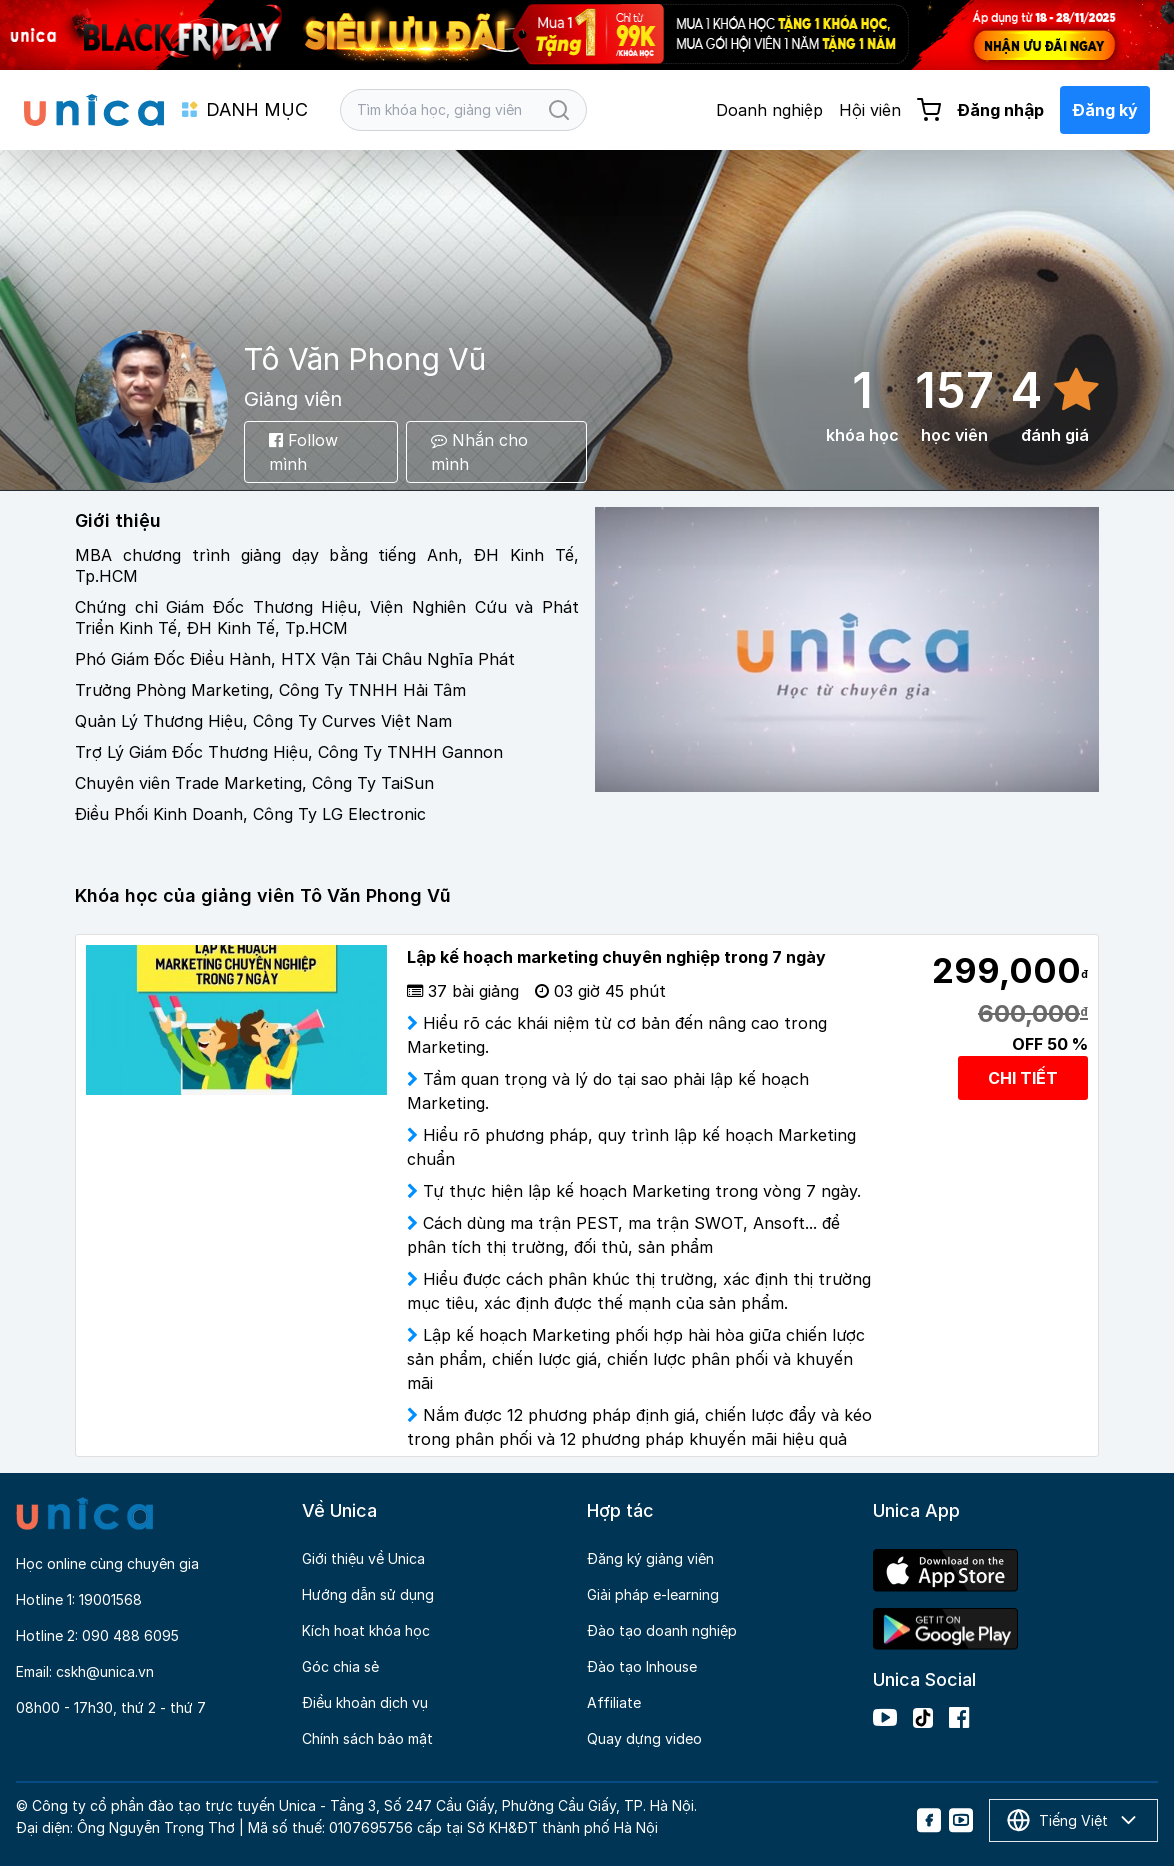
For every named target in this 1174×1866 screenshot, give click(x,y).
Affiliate (614, 1702)
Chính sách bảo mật (367, 1738)
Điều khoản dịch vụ (365, 1702)
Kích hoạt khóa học (366, 1630)
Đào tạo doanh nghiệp (662, 1630)
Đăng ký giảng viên (650, 1558)
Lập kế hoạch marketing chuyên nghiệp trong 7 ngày (616, 957)
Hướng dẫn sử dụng (368, 1594)
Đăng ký (1105, 110)
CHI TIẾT (1023, 1078)
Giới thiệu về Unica (363, 1558)
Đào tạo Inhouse (642, 1666)
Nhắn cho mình (479, 452)
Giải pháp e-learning (653, 1594)
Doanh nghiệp (769, 110)
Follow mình (303, 452)
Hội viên (870, 110)
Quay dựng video (644, 1738)
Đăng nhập (1000, 110)
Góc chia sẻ (340, 1666)
